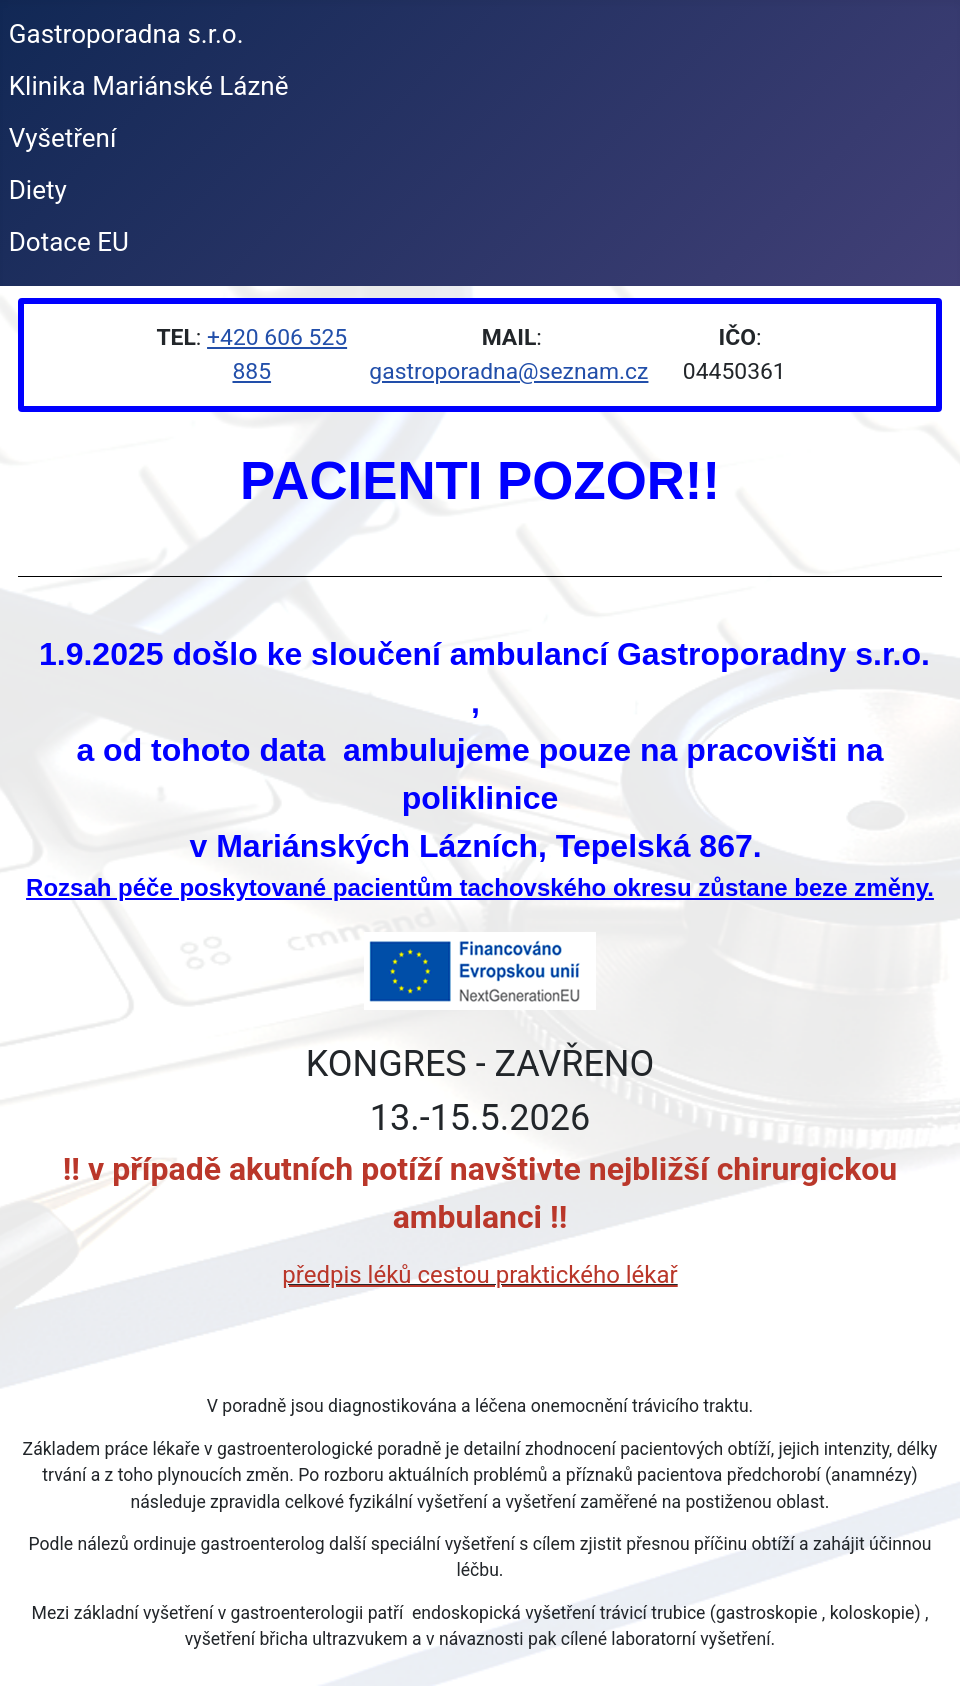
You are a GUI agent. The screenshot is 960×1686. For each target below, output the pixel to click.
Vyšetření (63, 138)
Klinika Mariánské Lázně (149, 86)
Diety (38, 190)
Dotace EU (69, 242)
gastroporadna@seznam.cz (508, 371)
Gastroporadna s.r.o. (126, 34)
